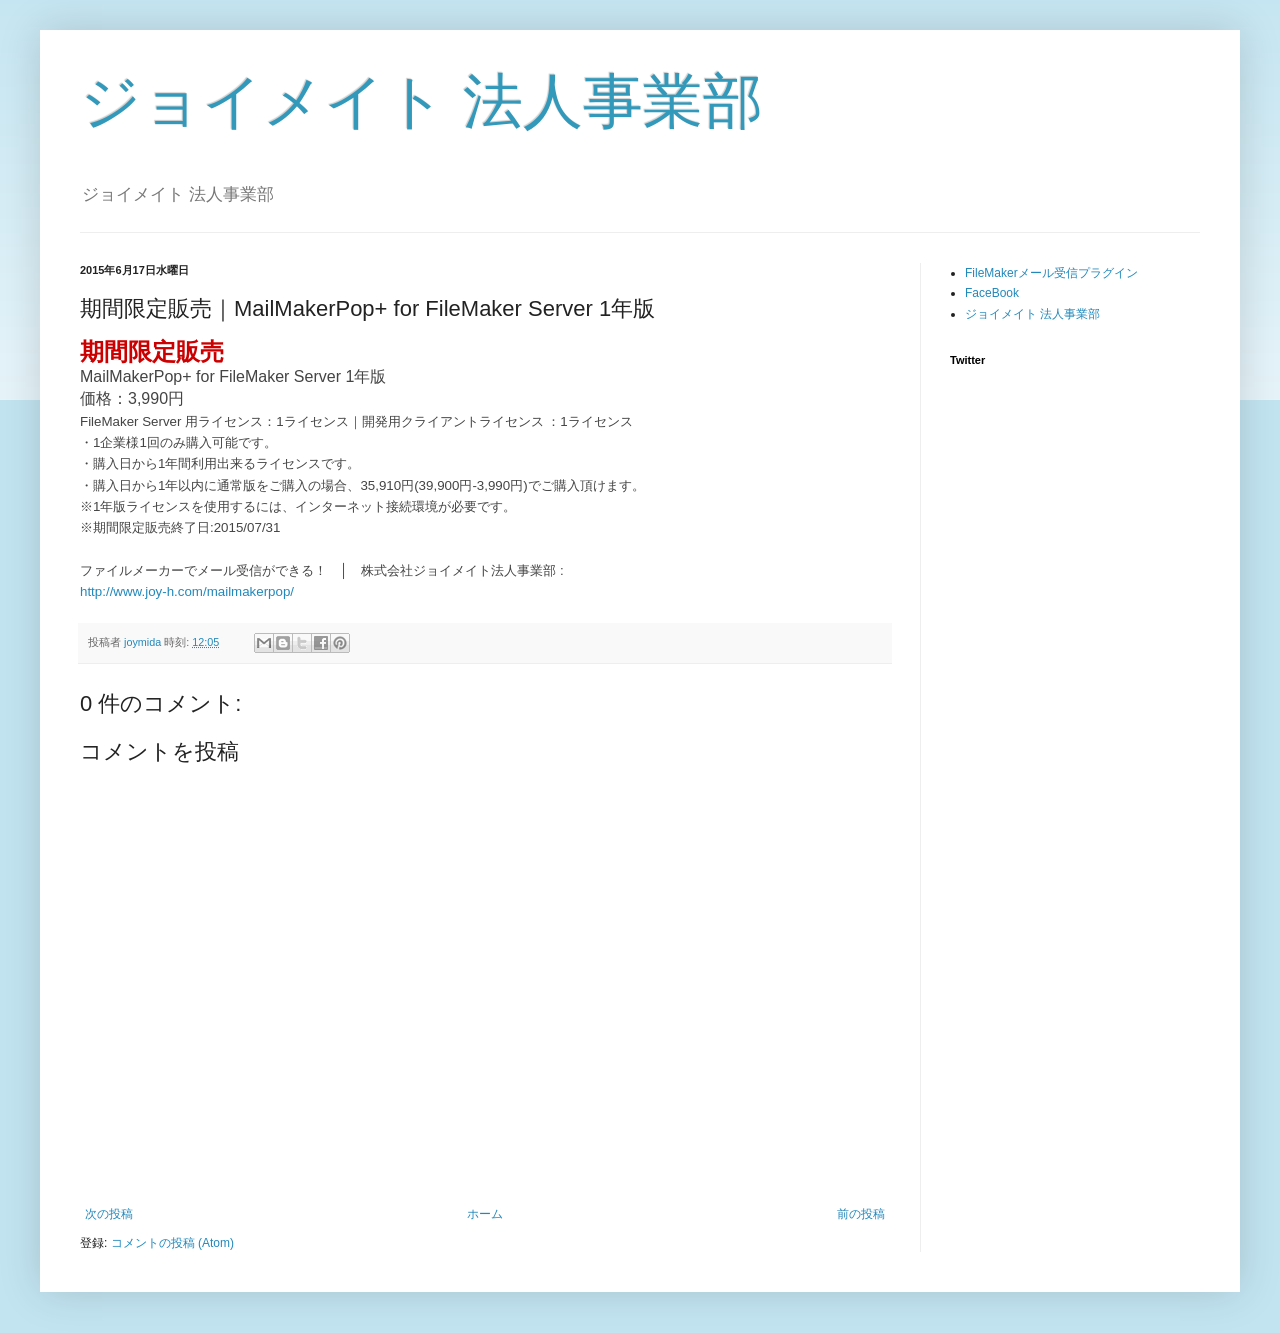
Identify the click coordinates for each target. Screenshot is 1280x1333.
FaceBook (992, 293)
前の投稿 (861, 1214)
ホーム (485, 1214)
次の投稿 (109, 1214)
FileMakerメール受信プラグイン (1051, 273)
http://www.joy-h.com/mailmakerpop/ (187, 591)
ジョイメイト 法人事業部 (421, 101)
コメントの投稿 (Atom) (172, 1243)
